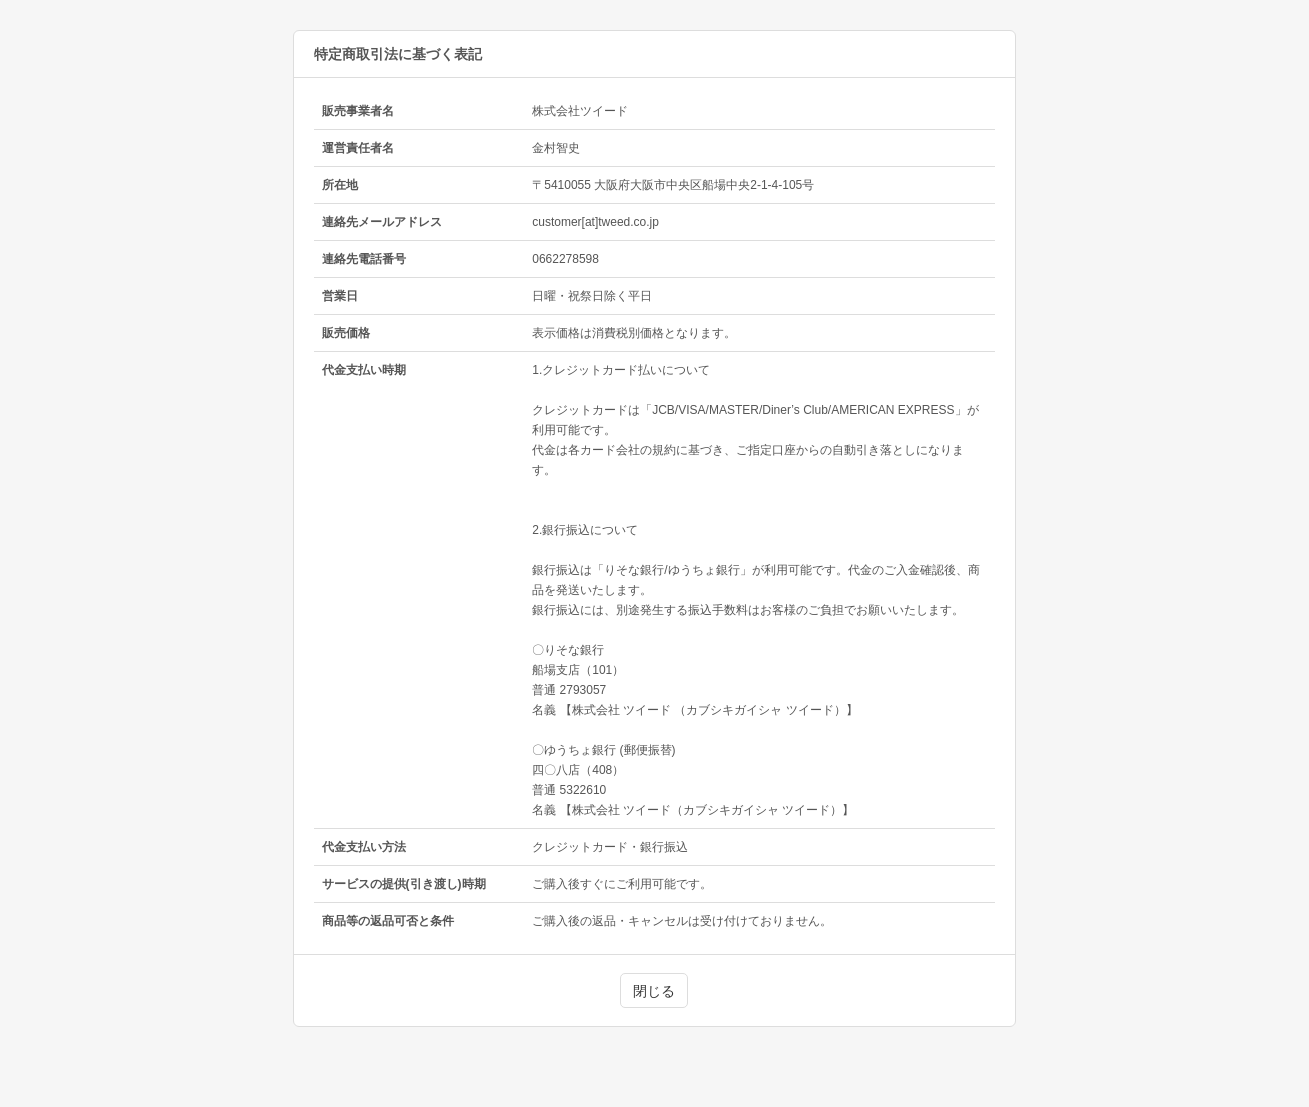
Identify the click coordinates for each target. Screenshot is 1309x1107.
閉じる (654, 991)
